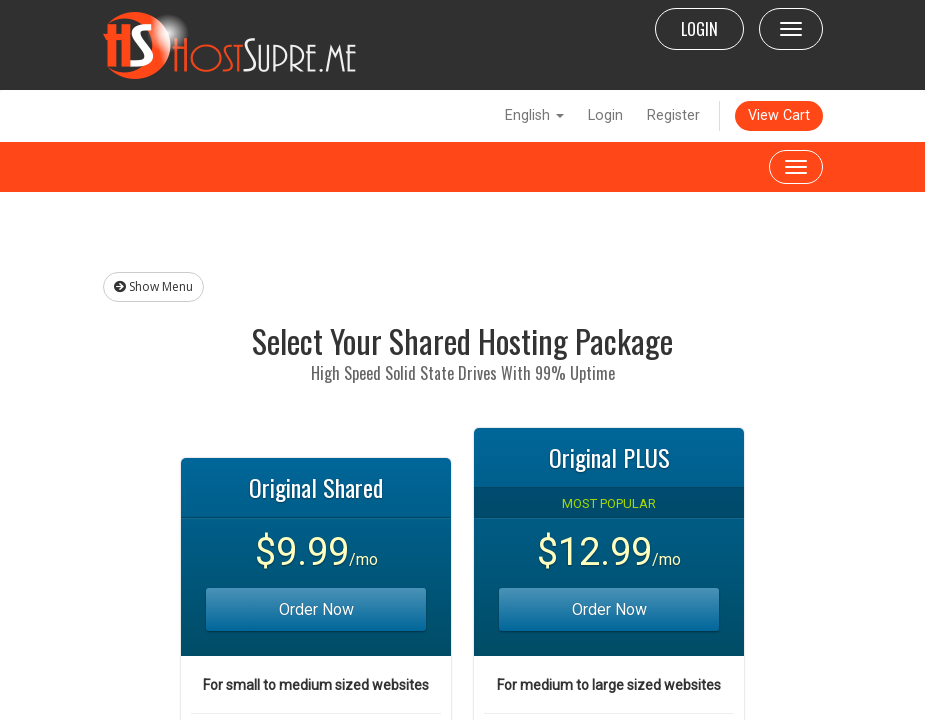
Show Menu (153, 286)
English (534, 115)
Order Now (316, 609)
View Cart (779, 115)
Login (605, 115)
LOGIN (699, 29)
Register (673, 115)
